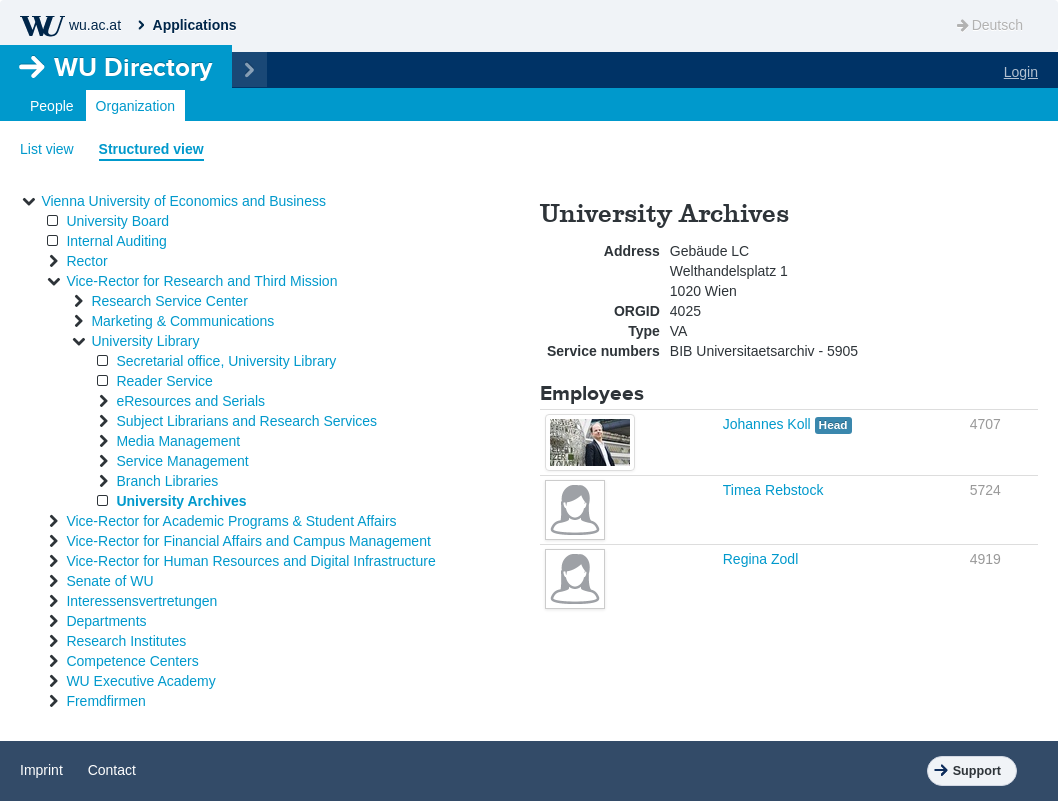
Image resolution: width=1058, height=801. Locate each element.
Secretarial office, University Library (226, 361)
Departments (106, 621)
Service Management (182, 461)
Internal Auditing (116, 241)
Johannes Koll (769, 424)
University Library (145, 341)
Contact (112, 770)
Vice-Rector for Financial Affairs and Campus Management (248, 541)
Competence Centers (132, 661)
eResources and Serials (190, 401)
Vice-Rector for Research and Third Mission (201, 281)
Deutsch (988, 25)
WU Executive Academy (140, 681)
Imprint (41, 770)
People (52, 106)
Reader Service (164, 381)
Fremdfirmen (105, 701)
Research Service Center (169, 301)
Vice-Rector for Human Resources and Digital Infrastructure (250, 561)
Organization (135, 106)
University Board (117, 221)
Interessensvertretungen (141, 601)
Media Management (178, 441)
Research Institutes (126, 641)
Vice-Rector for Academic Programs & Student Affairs (231, 521)
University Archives (181, 501)
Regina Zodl (761, 559)
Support (977, 771)
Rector (86, 261)
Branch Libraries (167, 481)
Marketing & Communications (182, 321)
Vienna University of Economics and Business (183, 201)
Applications (195, 25)
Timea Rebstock (773, 490)
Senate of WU (109, 581)
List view (47, 149)
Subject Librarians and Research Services (246, 421)
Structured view (151, 149)
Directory (133, 67)
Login (1021, 72)
